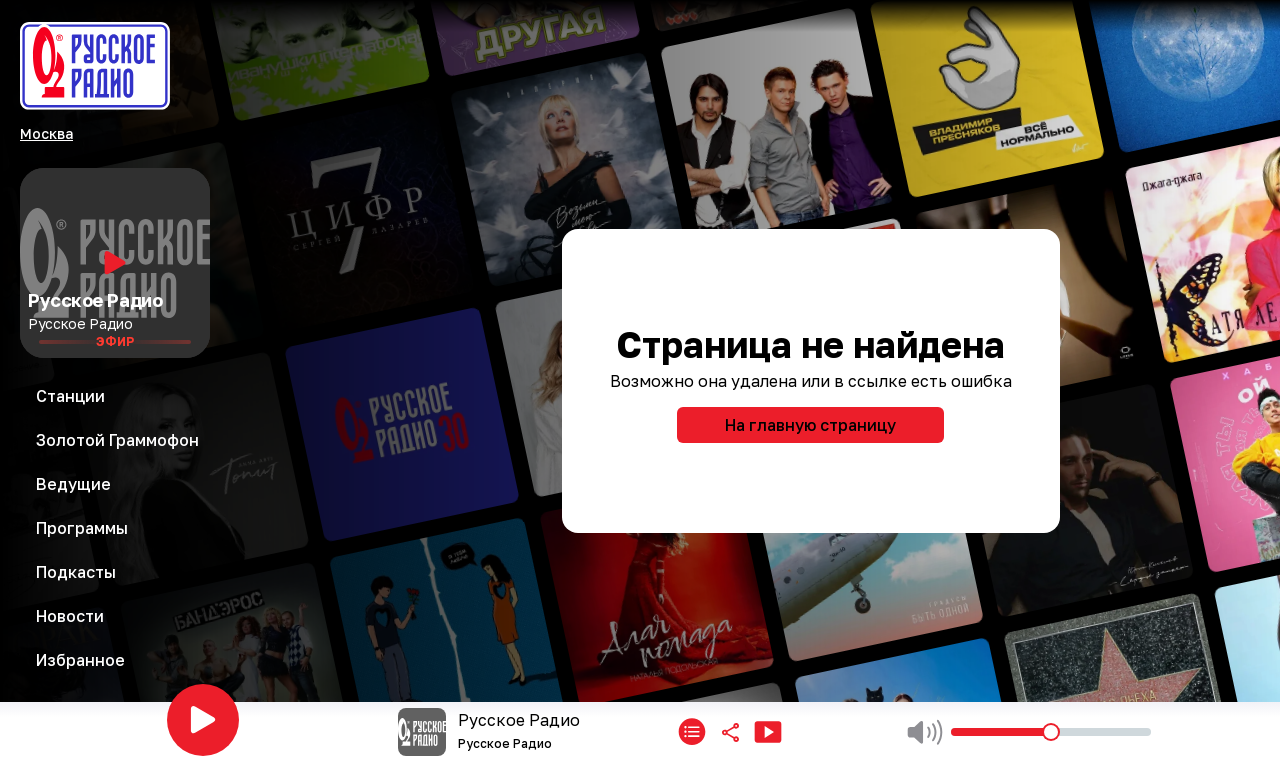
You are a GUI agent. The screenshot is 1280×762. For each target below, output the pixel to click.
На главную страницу (810, 425)
